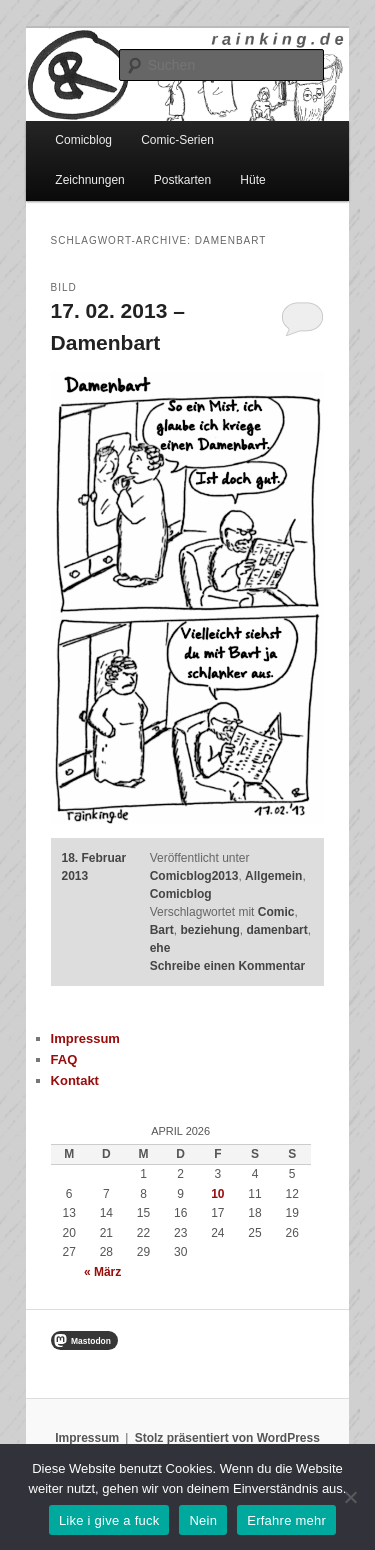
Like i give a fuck (109, 1520)
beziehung (209, 930)
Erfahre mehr (286, 1520)
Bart (162, 930)
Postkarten (182, 180)
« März (102, 1272)
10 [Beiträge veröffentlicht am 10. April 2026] (217, 1194)
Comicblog (83, 140)
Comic (276, 912)
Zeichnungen (89, 180)
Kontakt (75, 1080)
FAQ (64, 1059)
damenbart (276, 930)
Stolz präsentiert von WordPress (227, 1438)
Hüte (252, 180)
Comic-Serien (177, 140)
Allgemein (273, 876)
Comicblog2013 (194, 876)
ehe (160, 948)
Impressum (85, 1038)
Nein (203, 1520)
